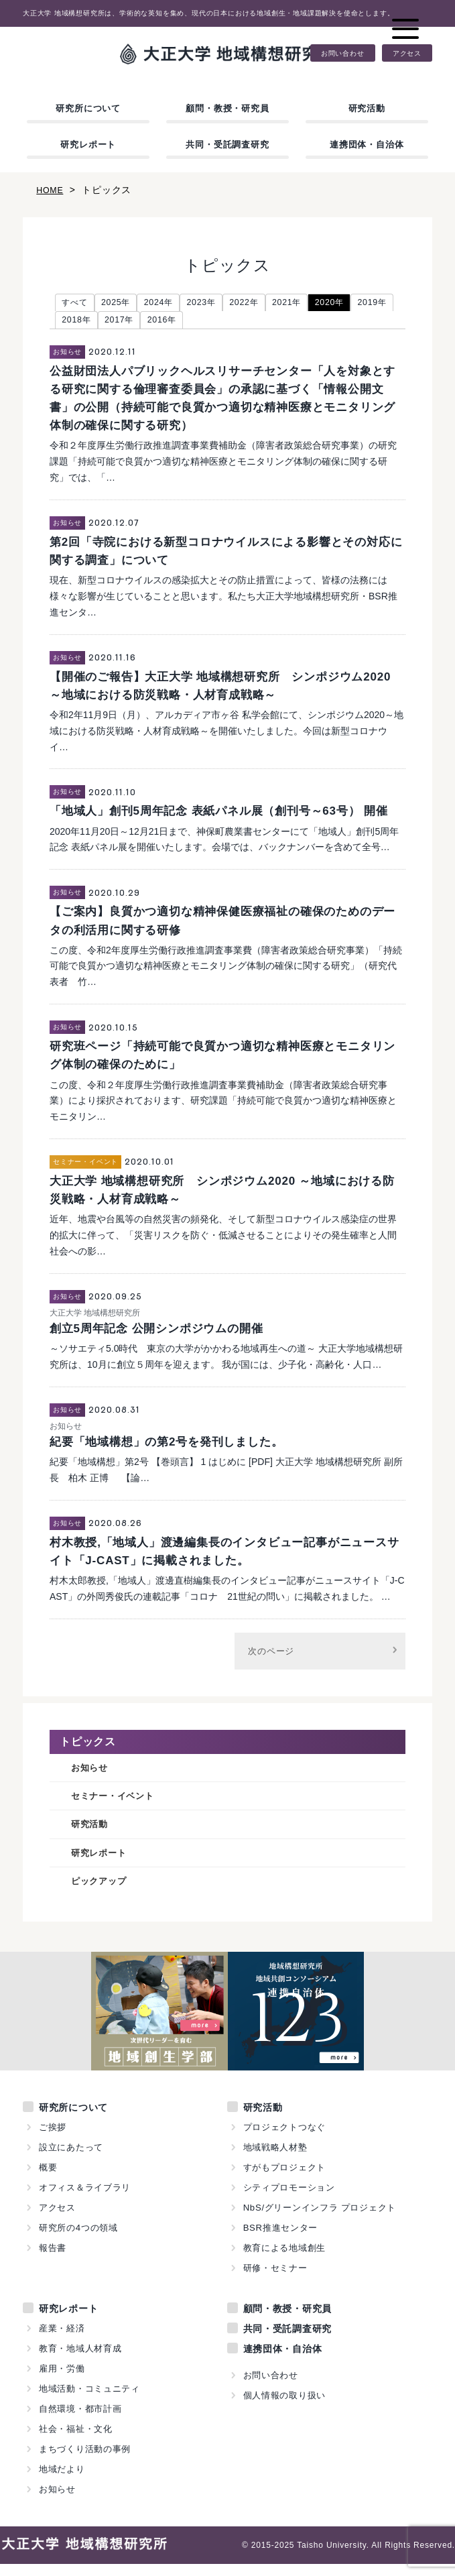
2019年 (78, 323)
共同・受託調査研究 (227, 144)
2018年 (127, 323)
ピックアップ (103, 1891)
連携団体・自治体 (366, 144)
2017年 (175, 323)
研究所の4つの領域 (78, 2240)
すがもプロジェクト (284, 2179)
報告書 (52, 2260)
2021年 (317, 303)
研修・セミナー (275, 2280)
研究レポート (88, 144)
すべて (77, 303)
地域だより (62, 2481)
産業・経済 (62, 2340)
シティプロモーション (289, 2199)
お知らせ (92, 1772)
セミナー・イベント (118, 1802)
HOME (51, 189)
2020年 (366, 303)
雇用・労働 (62, 2381)
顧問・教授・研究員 (227, 108)
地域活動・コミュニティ (90, 2401)
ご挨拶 (52, 2139)
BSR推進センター (280, 2240)
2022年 (269, 303)
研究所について (88, 108)
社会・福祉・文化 (76, 2441)
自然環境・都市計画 (80, 2421)
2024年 (172, 303)
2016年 (224, 323)
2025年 (124, 303)
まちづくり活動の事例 (85, 2461)
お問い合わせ (343, 53)
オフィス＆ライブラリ (85, 2199)
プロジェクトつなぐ (284, 2139)
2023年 (220, 303)
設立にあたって (71, 2159)
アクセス (407, 53)
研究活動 (366, 108)
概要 (48, 2179)
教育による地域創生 (284, 2260)
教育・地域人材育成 (80, 2360)
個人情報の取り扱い (284, 2407)
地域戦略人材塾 (275, 2159)
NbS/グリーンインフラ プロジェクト (320, 2220)
